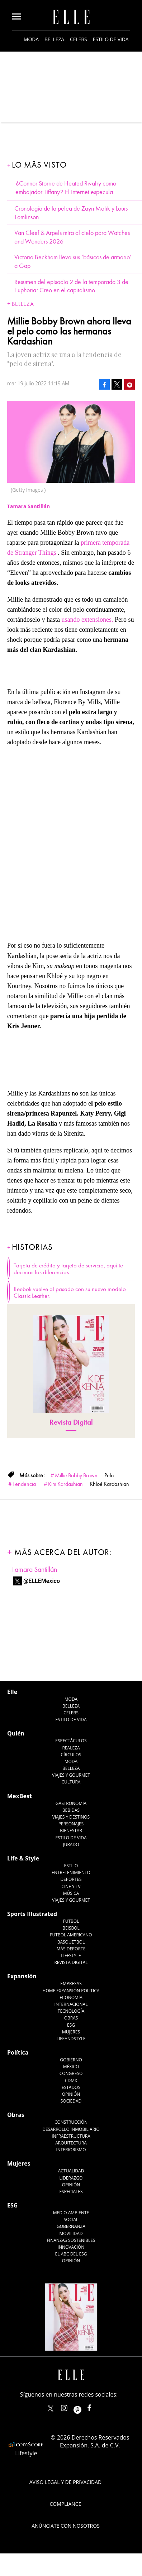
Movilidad (70, 2233)
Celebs (78, 39)
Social (71, 2219)
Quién (15, 1733)
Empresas (71, 1983)
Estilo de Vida (70, 1838)
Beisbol (71, 1928)
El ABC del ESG (71, 2254)
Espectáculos (70, 1741)
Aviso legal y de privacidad (65, 2482)
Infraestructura (71, 2136)
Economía (71, 1997)
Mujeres (71, 2032)
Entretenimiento (71, 1872)
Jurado (71, 1844)
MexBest (19, 1796)
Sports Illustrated (32, 1914)
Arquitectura (71, 2143)
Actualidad (71, 2171)
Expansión (22, 1976)
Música (71, 1893)
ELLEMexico (50, 2408)
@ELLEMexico (41, 1580)
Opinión (71, 2094)
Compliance (65, 2503)
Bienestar (71, 1831)
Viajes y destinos (71, 1817)
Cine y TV (70, 1886)
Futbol (71, 1921)
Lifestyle (71, 1956)
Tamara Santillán (34, 1569)
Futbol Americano (71, 1935)
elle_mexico (70, 2406)
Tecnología (71, 2011)
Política (17, 2052)
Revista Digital (71, 1422)
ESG (71, 2025)
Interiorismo (71, 2150)
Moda (31, 39)
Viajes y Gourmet (71, 1775)
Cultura (71, 1782)
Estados (71, 2087)
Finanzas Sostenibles (71, 2240)
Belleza (54, 39)
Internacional (71, 2004)
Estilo (71, 1866)
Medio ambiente (71, 2213)
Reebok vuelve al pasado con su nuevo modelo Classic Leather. (70, 1293)
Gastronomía (71, 1803)
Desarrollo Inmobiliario (71, 2129)
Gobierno (71, 2060)
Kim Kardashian (65, 1484)
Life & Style (23, 1858)
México (71, 2067)
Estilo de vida (111, 39)
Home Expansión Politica (71, 1991)
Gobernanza (71, 2226)
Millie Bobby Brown (76, 1475)
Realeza (71, 1748)
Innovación (71, 2247)
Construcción (71, 2122)
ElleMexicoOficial (95, 2406)
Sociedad (71, 2101)
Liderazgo (71, 2178)
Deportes (70, 1879)
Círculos (71, 1755)
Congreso (71, 2073)
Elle (12, 1692)
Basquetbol (71, 1942)
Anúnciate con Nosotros (66, 2525)
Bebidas (71, 1810)
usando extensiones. (87, 619)
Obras (71, 2018)
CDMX (71, 2080)
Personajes (71, 1824)
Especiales (70, 2192)
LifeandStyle (71, 2039)
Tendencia (24, 1484)
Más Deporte (71, 1949)
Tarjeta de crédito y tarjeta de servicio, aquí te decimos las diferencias (68, 1269)
